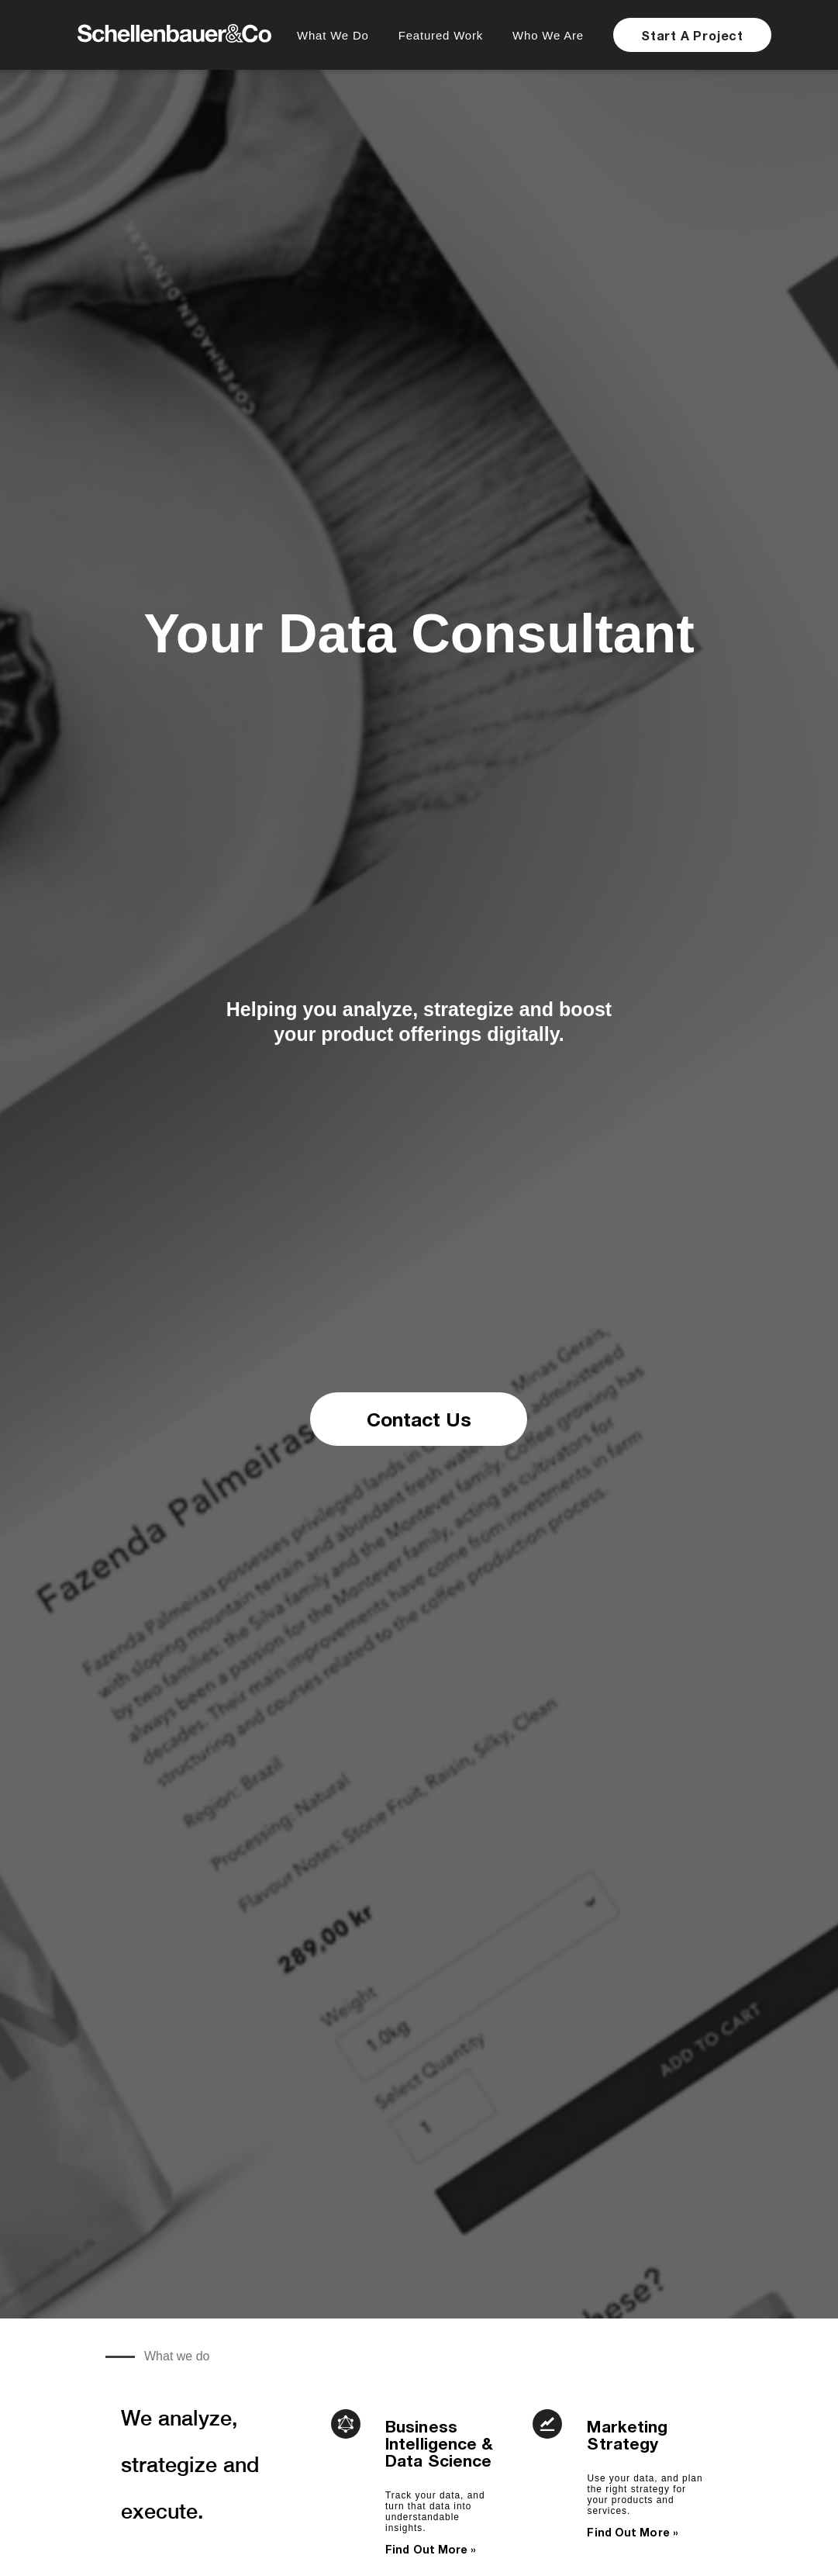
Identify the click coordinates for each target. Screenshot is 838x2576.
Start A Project (692, 35)
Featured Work (440, 35)
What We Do (333, 35)
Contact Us (419, 1419)
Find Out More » (431, 2549)
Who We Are (548, 35)
